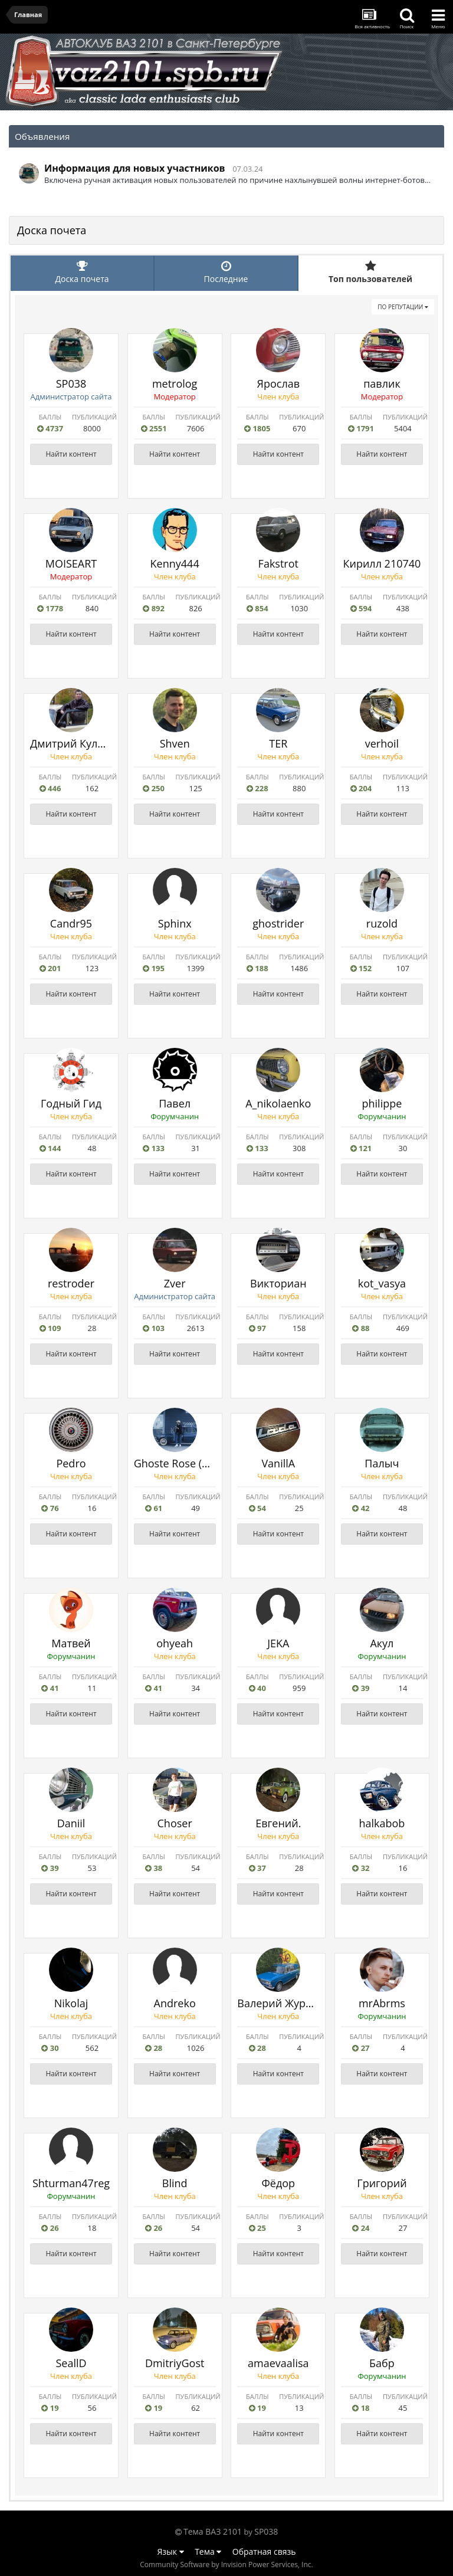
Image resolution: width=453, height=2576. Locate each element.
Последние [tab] (225, 272)
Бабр (382, 2363)
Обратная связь (264, 2551)
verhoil (382, 743)
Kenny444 (174, 563)
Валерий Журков (280, 2003)
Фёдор (278, 2183)
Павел (175, 1103)
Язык (170, 2551)
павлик (382, 383)
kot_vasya (382, 1283)
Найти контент (70, 454)
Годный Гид (71, 1103)
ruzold (382, 923)
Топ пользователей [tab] (370, 272)
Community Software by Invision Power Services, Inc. (226, 2564)
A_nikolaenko (278, 1103)
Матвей (71, 1643)
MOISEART (71, 563)
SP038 (71, 383)
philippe (382, 1103)
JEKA (278, 1643)
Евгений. (278, 1823)
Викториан (278, 1283)
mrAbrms (382, 2003)
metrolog (175, 383)
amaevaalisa (278, 2363)
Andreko (175, 2003)
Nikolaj (71, 2003)
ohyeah (174, 1643)
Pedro (71, 1463)
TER (278, 743)
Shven (175, 743)
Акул (381, 1643)
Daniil (71, 1823)
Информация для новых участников (134, 168)
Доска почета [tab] (82, 272)
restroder (71, 1283)
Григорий (381, 2183)
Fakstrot (278, 563)
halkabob (382, 1823)
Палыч (382, 1463)
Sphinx (175, 923)
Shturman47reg (71, 2183)
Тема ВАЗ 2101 (212, 2531)
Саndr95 (71, 923)
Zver (175, 1283)
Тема (208, 2551)
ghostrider (278, 923)
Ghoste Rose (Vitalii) (183, 1463)
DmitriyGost (175, 2363)
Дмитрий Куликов (76, 743)
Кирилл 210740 (382, 563)
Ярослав (278, 383)
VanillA (278, 1463)
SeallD (70, 2363)
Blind (175, 2183)
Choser (174, 1823)
